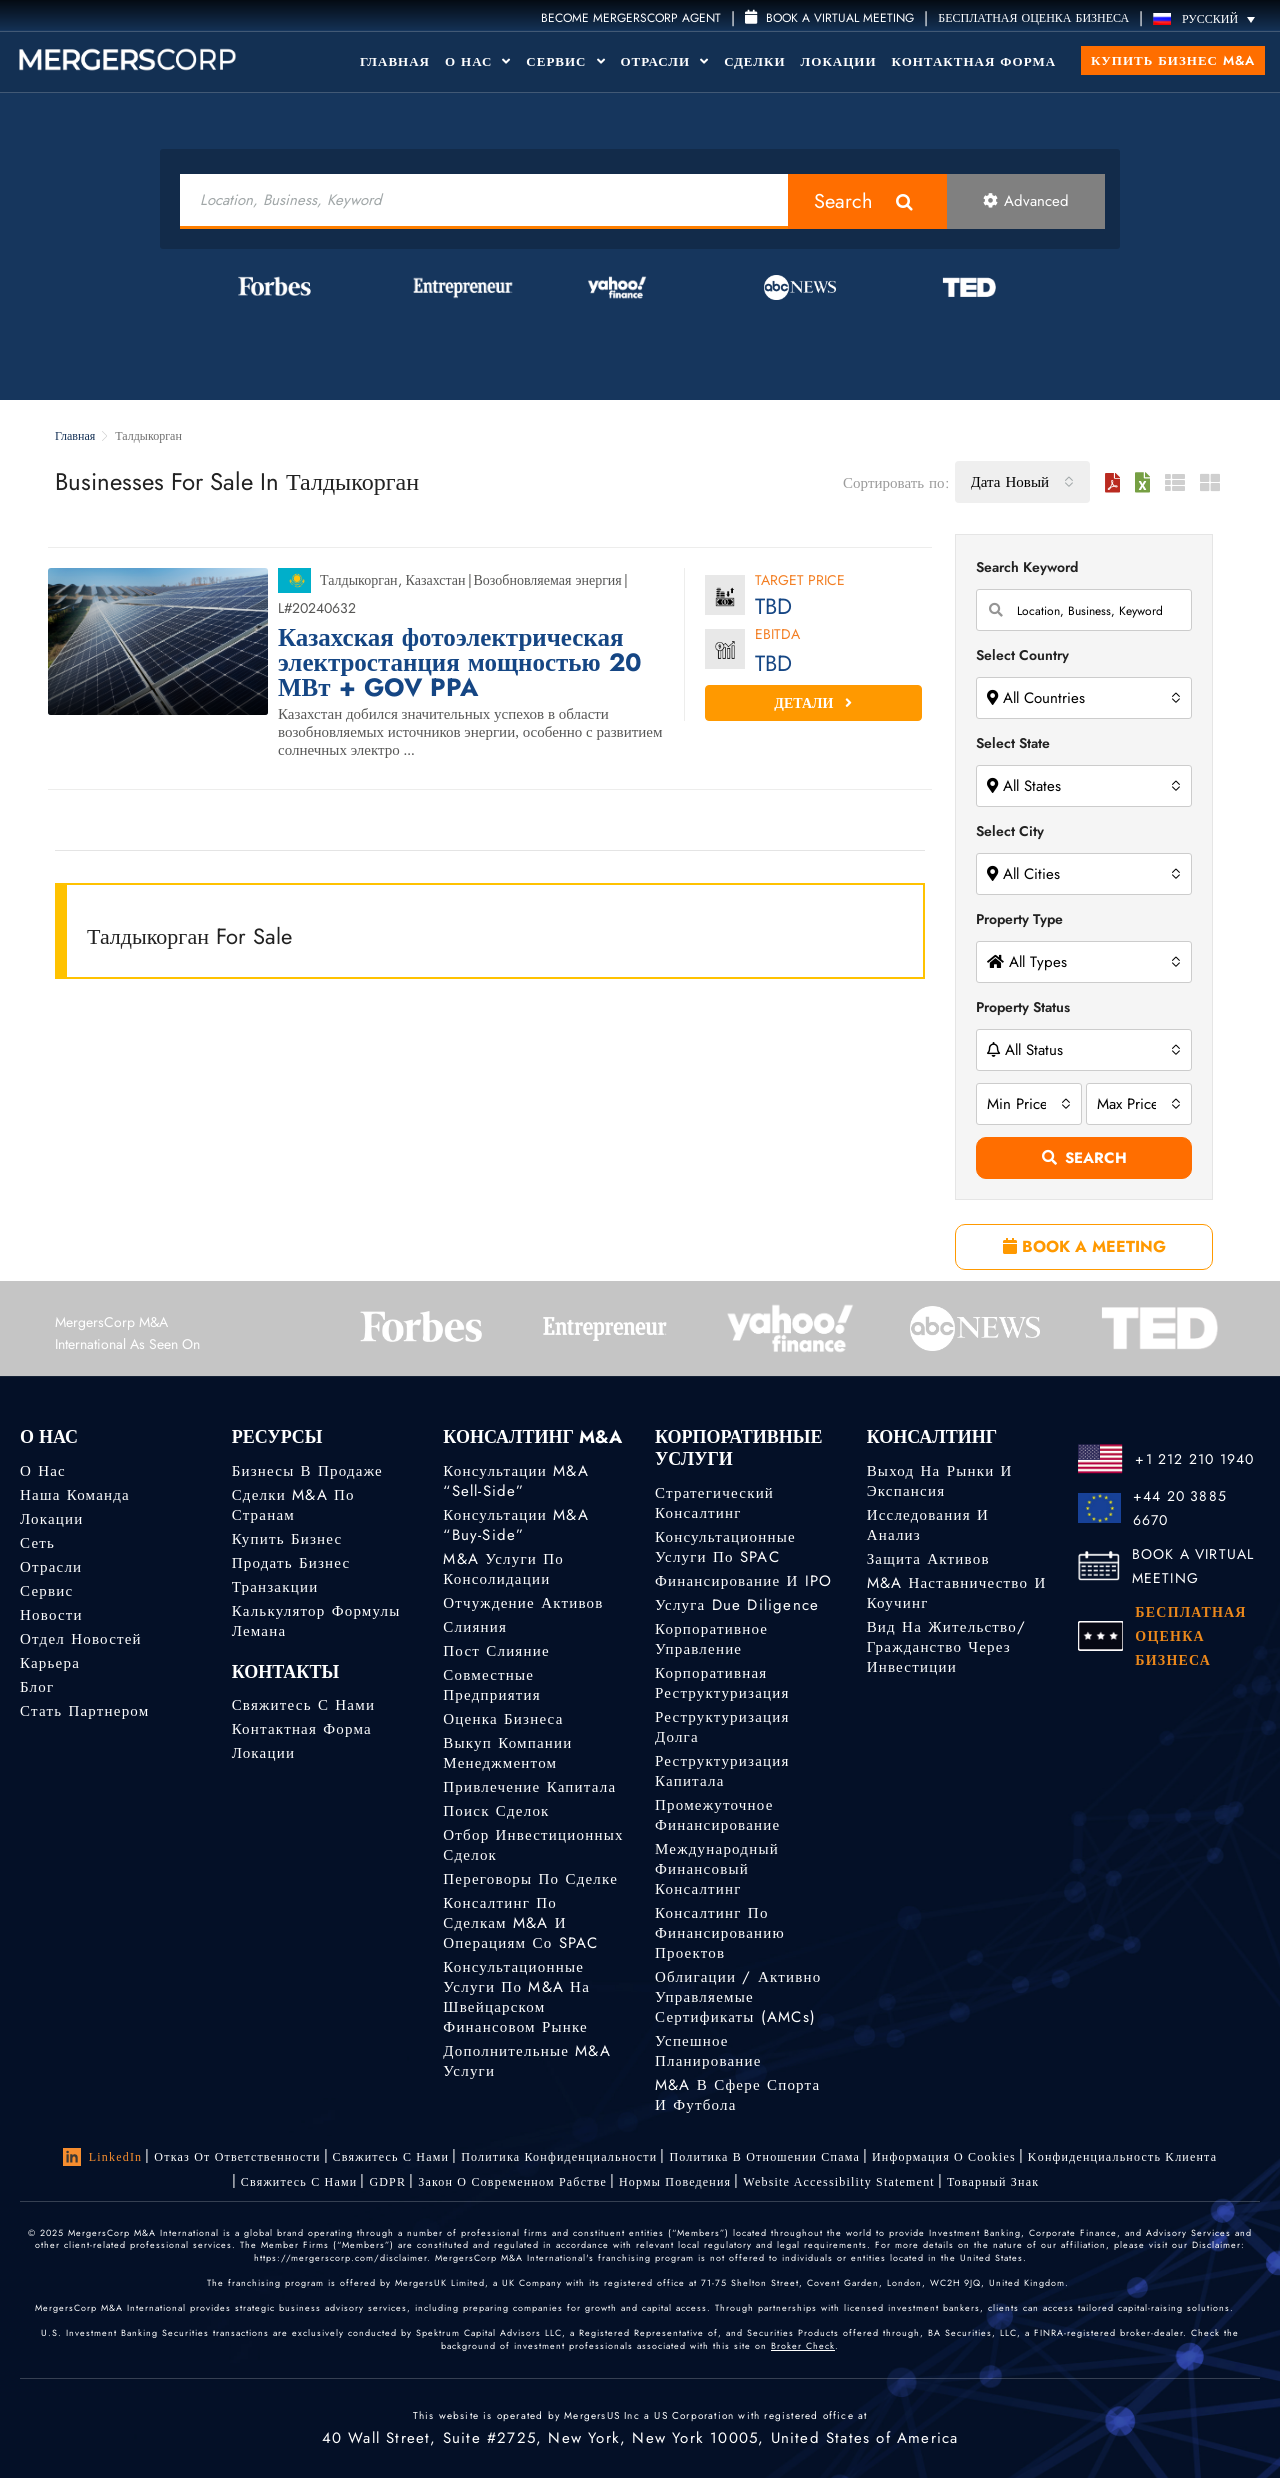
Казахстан (436, 580)
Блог (37, 1687)
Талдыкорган (359, 580)
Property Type (1019, 919)
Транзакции (275, 1587)
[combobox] (1022, 482)
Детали (813, 703)
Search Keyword (1027, 567)
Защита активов (928, 1559)
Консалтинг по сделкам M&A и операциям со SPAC (520, 1923)
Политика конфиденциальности (559, 2157)
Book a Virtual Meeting (829, 18)
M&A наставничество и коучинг (957, 1593)
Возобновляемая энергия (548, 580)
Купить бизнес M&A (1173, 60)
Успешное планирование (708, 2051)
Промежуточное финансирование (717, 1815)
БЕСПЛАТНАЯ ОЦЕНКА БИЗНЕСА (1033, 18)
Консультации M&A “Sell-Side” (516, 1481)
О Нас (478, 61)
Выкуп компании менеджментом (507, 1753)
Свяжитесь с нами (303, 1705)
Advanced (1026, 201)
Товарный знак (993, 2182)
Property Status (1023, 1007)
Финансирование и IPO (743, 1581)
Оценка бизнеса (503, 1719)
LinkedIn (103, 2157)
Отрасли (665, 61)
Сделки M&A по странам (293, 1505)
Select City (1010, 831)
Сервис (565, 61)
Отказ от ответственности (237, 2157)
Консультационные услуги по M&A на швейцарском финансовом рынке (516, 1997)
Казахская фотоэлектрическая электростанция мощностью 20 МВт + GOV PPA (460, 662)
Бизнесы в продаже (307, 1471)
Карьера (50, 1663)
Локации (839, 61)
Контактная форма (974, 61)
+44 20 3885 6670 (1180, 1508)
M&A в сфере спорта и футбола (737, 2095)
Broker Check (803, 2345)
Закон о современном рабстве (512, 2182)
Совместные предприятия (492, 1685)
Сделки (754, 61)
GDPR (387, 2182)
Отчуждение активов (523, 1603)
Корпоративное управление (711, 1639)
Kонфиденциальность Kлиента (1122, 2157)
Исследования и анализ (928, 1525)
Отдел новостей (81, 1639)
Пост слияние (496, 1651)
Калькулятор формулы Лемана (316, 1621)
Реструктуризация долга (722, 1727)
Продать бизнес (291, 1563)
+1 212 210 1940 (1194, 1459)
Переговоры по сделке (530, 1879)
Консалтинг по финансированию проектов (720, 1933)
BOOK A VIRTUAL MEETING (1193, 1566)
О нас (43, 1471)
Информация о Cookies (944, 2157)
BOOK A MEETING (1084, 1246)
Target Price (800, 581)
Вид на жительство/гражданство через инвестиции (946, 1647)
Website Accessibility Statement (839, 2182)
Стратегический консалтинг (714, 1503)
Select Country (1022, 655)
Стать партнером (84, 1711)
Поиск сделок (496, 1811)
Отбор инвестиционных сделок (533, 1845)
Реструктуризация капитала (722, 1771)
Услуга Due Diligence (737, 1605)
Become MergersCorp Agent (631, 18)
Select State (1013, 743)
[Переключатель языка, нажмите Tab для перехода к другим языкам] (1209, 18)
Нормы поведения (675, 2182)
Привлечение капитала (529, 1787)
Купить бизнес (287, 1539)
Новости (51, 1615)
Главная (395, 61)
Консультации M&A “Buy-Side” (516, 1525)
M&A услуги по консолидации (503, 1569)
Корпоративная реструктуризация (722, 1683)
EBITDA (777, 635)
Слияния (475, 1627)
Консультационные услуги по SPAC (725, 1547)
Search (843, 201)
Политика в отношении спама (764, 2157)
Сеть (37, 1543)
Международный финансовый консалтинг (717, 1869)
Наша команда (75, 1495)
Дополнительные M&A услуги (527, 2061)
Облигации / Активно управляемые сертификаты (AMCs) (738, 1997)
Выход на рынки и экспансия (940, 1481)
